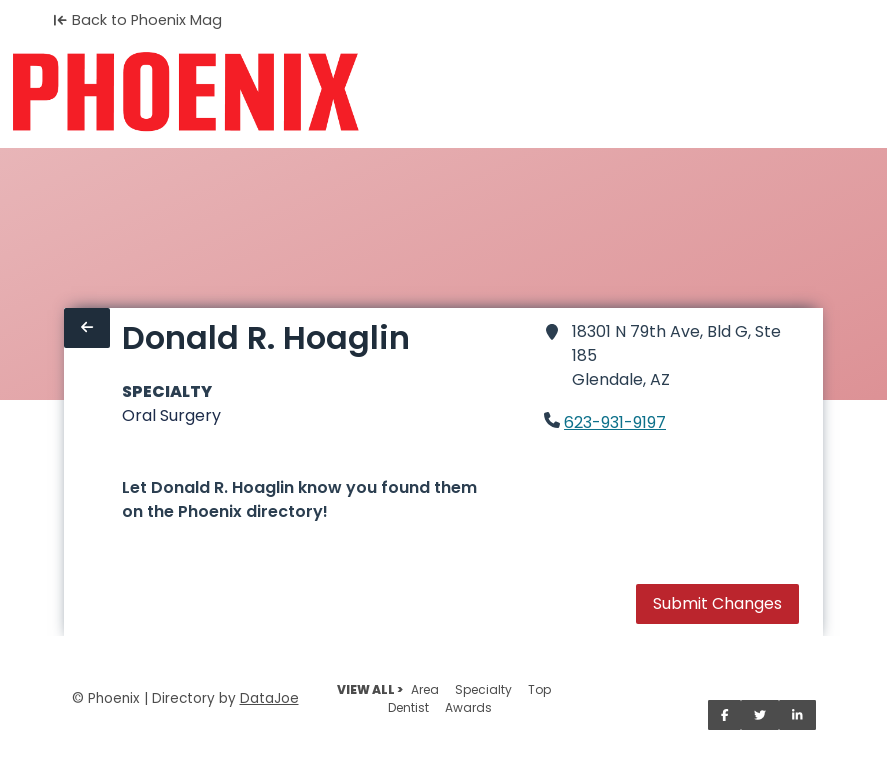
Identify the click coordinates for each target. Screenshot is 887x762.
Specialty (483, 689)
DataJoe (269, 698)
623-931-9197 (615, 422)
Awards (468, 707)
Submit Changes (717, 603)
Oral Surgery (171, 415)
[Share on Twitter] (760, 715)
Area (425, 689)
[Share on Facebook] (725, 715)
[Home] (185, 92)
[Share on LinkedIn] (797, 715)
